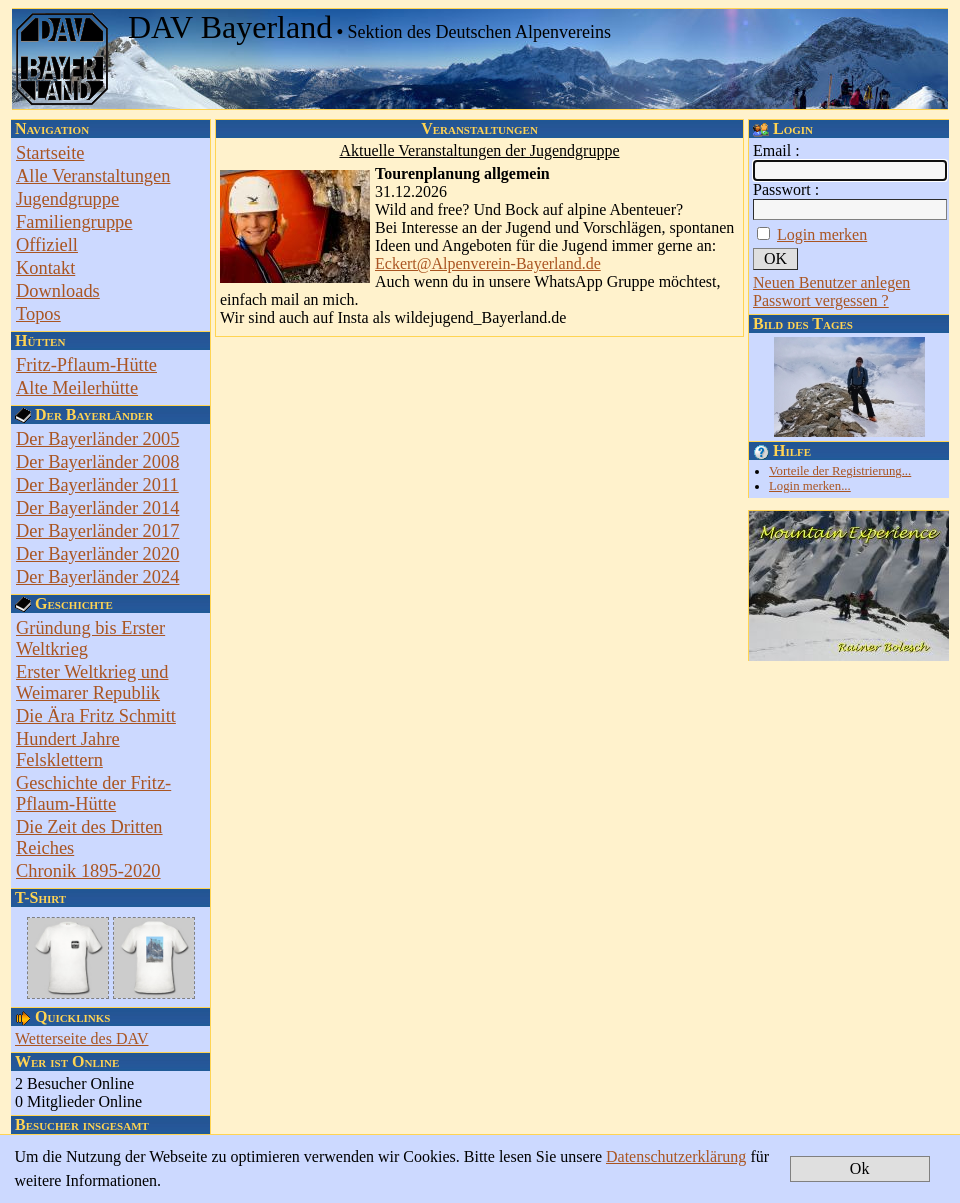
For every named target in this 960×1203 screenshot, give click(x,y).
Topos (38, 314)
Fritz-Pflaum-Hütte (86, 365)
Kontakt (45, 268)
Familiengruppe (74, 222)
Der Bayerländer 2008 (97, 462)
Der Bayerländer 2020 (97, 554)
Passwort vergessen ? (821, 300)
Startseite (50, 153)
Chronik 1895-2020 (88, 871)
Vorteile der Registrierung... (840, 471)
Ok (860, 1168)
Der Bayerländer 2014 (97, 508)
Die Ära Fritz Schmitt (96, 716)
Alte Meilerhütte (77, 388)
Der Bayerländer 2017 (97, 531)
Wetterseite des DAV (82, 1038)
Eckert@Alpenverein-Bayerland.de (488, 263)
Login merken (822, 234)
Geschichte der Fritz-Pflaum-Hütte (93, 793)
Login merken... (810, 486)
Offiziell (47, 245)
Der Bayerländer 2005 (97, 439)
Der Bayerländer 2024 (97, 577)
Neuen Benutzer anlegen (831, 282)
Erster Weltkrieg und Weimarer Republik (92, 682)
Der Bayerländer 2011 (97, 485)
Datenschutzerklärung (676, 1156)
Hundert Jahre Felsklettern (68, 749)
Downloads (58, 291)
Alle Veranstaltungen (93, 176)
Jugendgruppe (67, 199)
